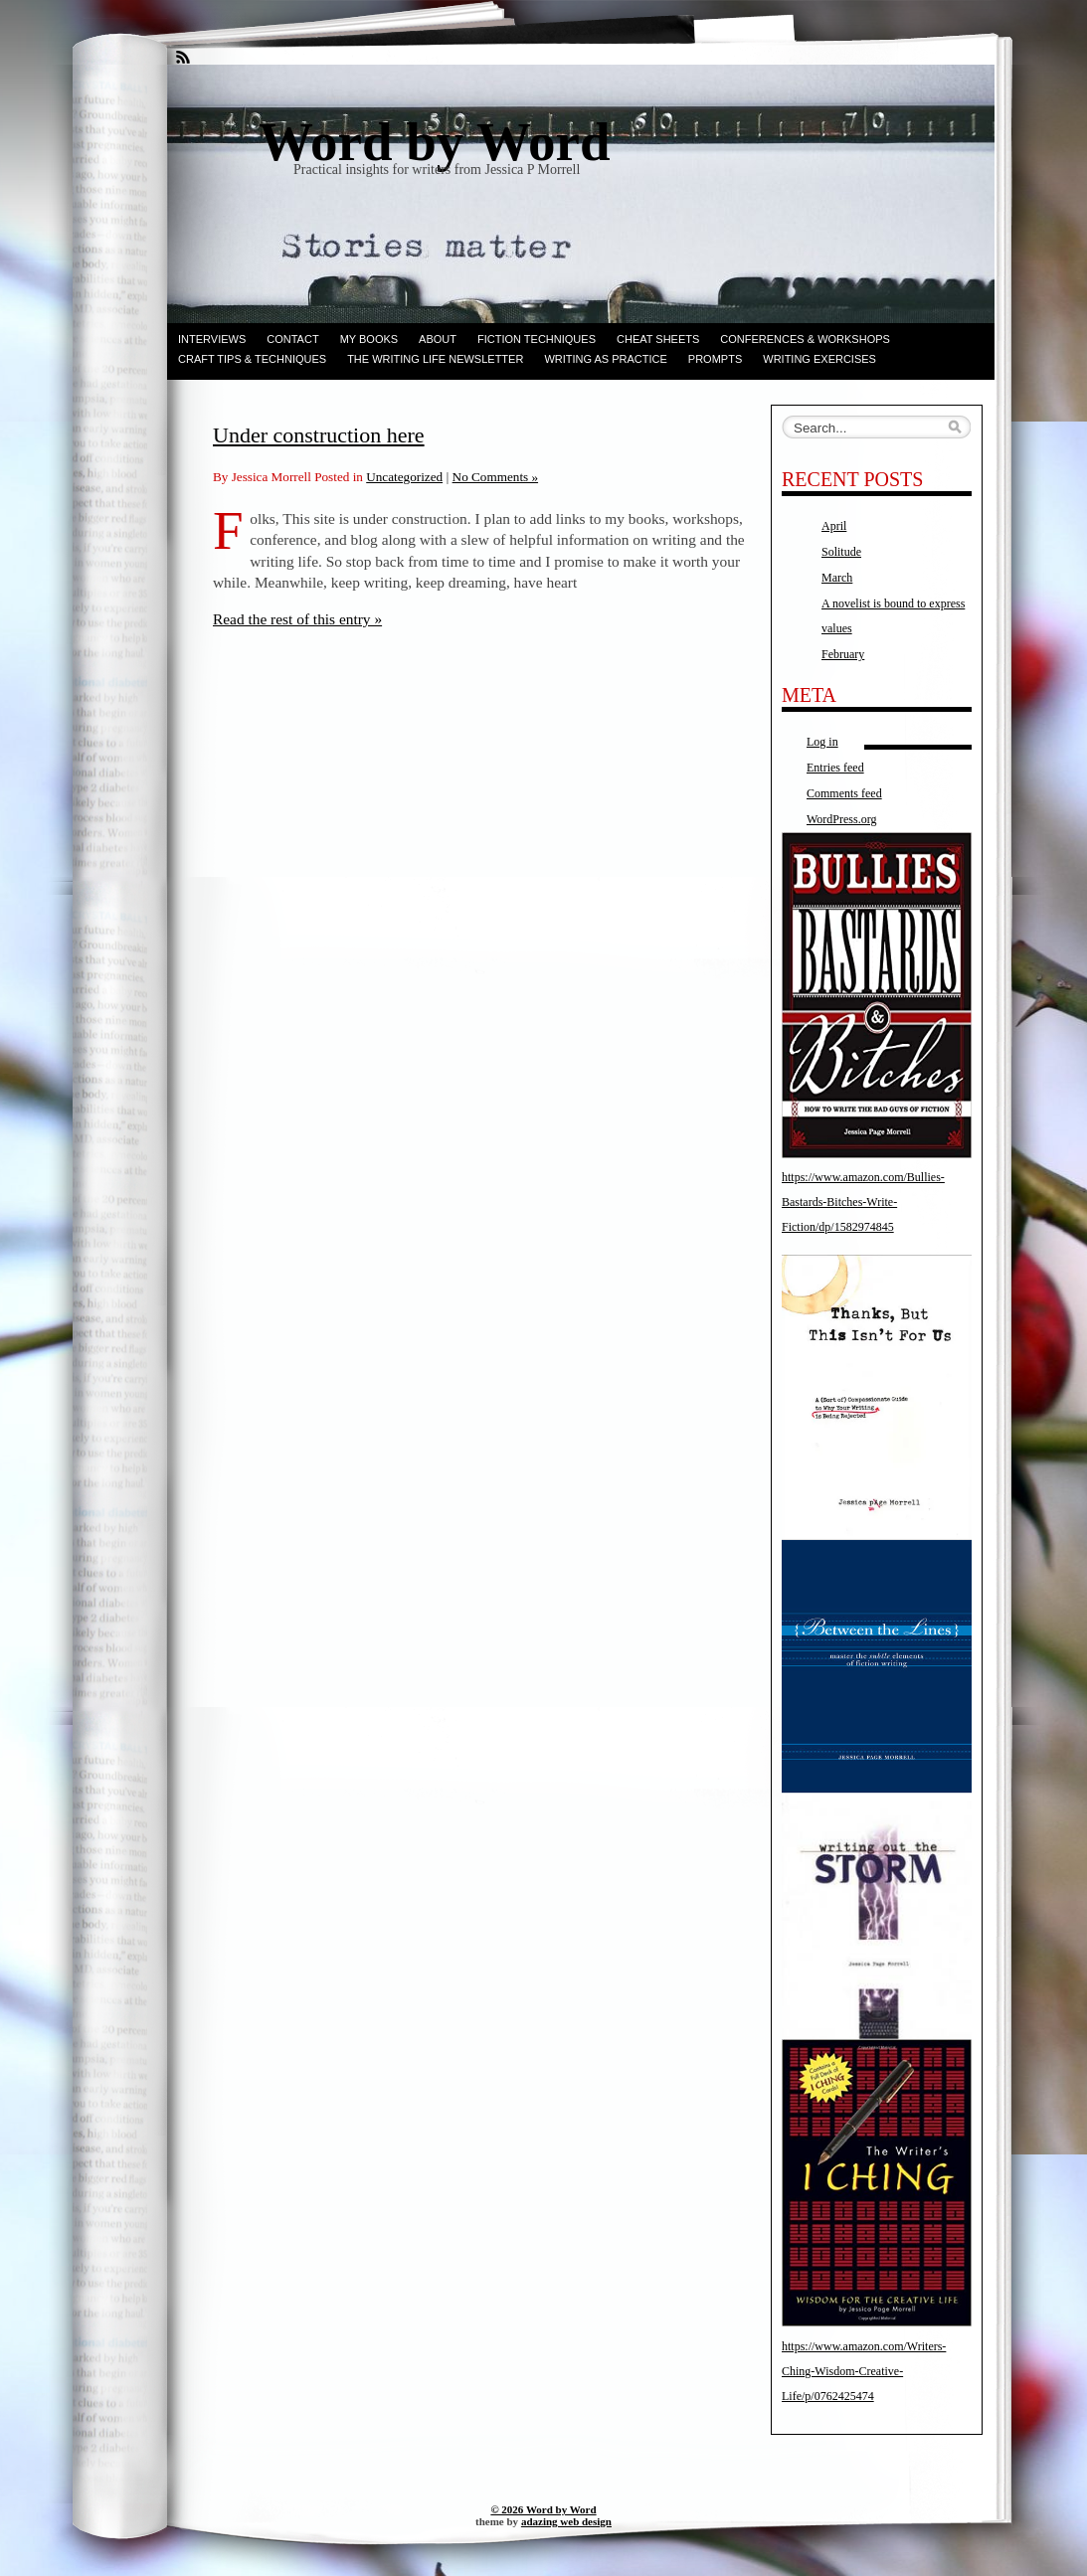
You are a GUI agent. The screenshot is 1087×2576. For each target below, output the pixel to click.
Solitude (841, 552)
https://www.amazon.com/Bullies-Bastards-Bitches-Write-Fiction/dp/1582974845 (863, 1202)
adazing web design (566, 2521)
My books (369, 339)
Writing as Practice (605, 359)
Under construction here (319, 435)
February (842, 654)
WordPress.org (841, 819)
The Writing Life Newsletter (435, 359)
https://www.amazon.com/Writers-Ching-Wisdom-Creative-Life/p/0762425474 (864, 2371)
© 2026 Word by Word (543, 2509)
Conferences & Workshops (805, 339)
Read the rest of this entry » (297, 618)
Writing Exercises (819, 359)
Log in (822, 742)
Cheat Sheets (658, 339)
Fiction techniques (536, 339)
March (836, 578)
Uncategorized (404, 476)
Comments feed (844, 793)
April (833, 526)
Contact (292, 339)
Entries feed (835, 767)
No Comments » (495, 476)
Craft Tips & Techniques (252, 359)
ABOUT (437, 339)
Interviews (212, 339)
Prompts (715, 359)
